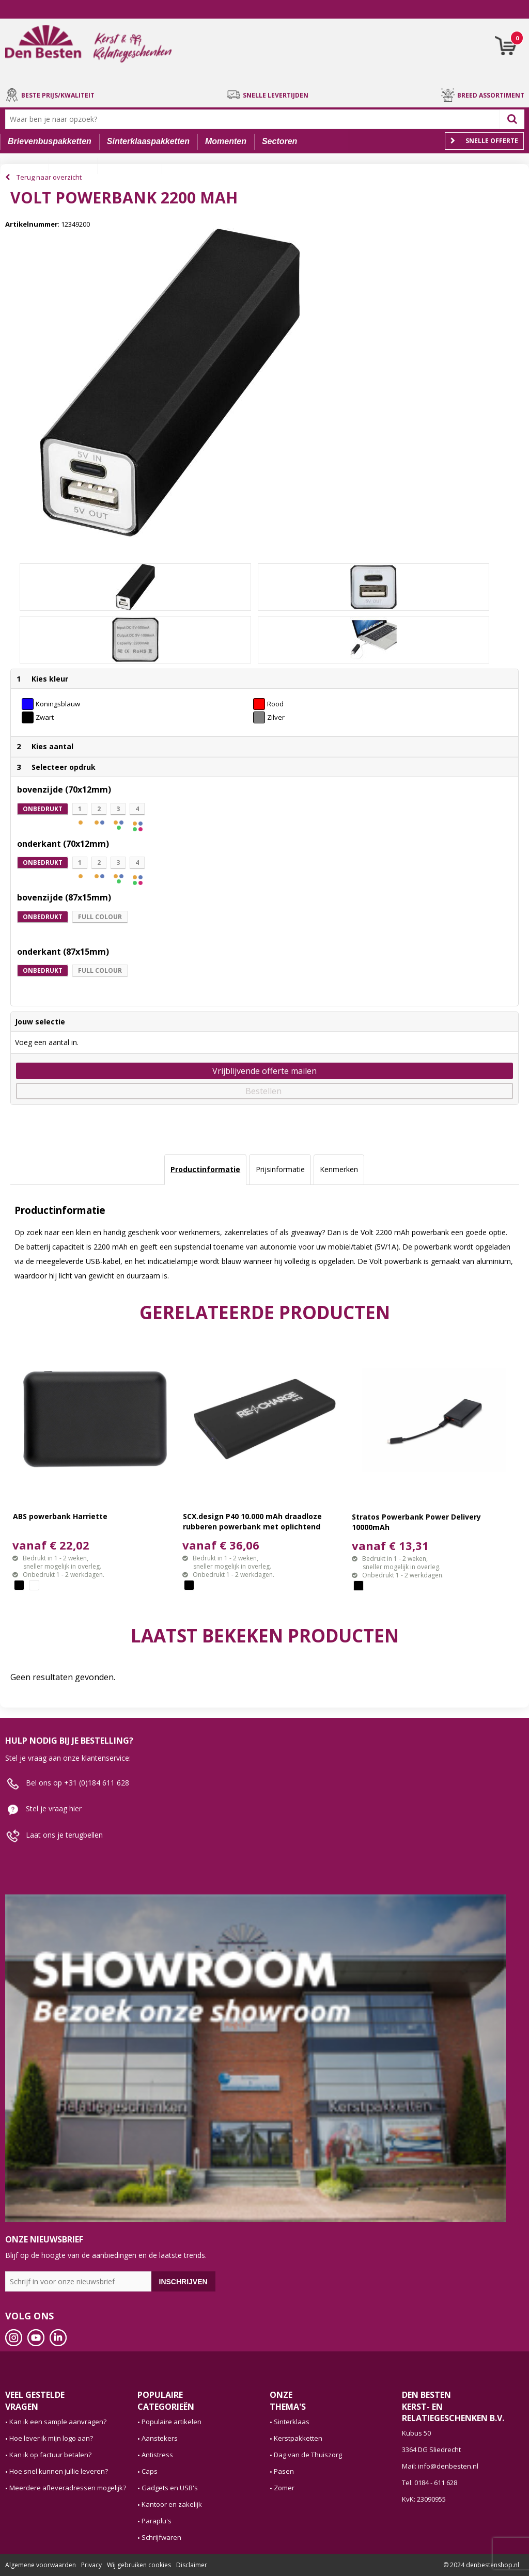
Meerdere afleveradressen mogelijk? (67, 2487)
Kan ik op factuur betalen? (50, 2454)
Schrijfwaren (161, 2537)
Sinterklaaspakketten (148, 141)
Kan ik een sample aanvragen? (57, 2421)
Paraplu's (157, 2520)
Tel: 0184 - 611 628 (429, 2482)
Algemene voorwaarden (40, 2565)
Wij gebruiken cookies (139, 2565)
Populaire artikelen (171, 2421)
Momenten (225, 141)
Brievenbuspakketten (49, 141)
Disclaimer (191, 2565)
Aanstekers (160, 2438)
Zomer (284, 2487)
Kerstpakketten (298, 2438)
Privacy (91, 2565)
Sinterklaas (291, 2421)
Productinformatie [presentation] (205, 1169)
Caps (150, 2471)
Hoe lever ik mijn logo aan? (51, 2438)
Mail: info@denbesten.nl (440, 2466)
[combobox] (255, 119)
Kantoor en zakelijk (172, 2504)
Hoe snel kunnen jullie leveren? (58, 2471)
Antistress (157, 2454)
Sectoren (279, 141)
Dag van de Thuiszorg (308, 2454)
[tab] (205, 1169)
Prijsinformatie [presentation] (280, 1169)
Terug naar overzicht (49, 177)
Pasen (284, 2471)
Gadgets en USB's (170, 2487)
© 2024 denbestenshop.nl (481, 2565)
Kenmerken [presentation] (339, 1169)
